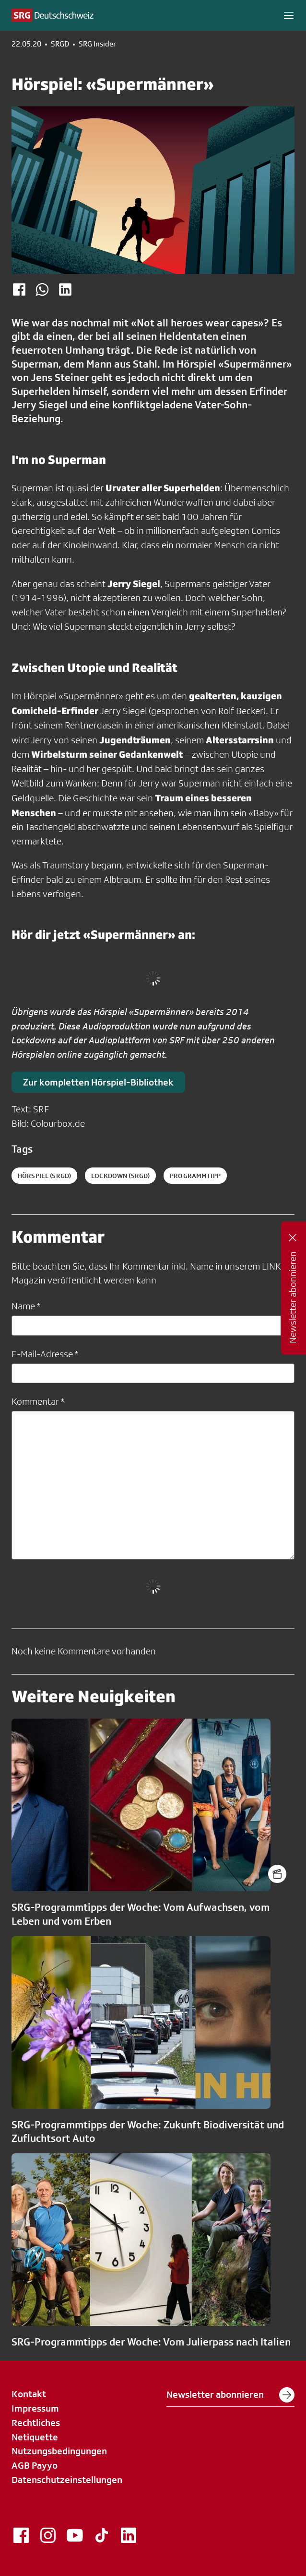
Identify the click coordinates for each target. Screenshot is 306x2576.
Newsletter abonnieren (230, 2395)
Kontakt (29, 2394)
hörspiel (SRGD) (44, 1175)
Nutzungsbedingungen (59, 2451)
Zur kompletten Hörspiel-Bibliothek (98, 1082)
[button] (288, 15)
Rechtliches (36, 2422)
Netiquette (35, 2437)
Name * (26, 1306)
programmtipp (195, 1175)
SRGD (60, 44)
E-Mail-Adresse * (45, 1354)
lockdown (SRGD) (120, 1175)
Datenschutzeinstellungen (67, 2479)
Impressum (35, 2408)
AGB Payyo (35, 2465)
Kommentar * (38, 1401)
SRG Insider (97, 44)
